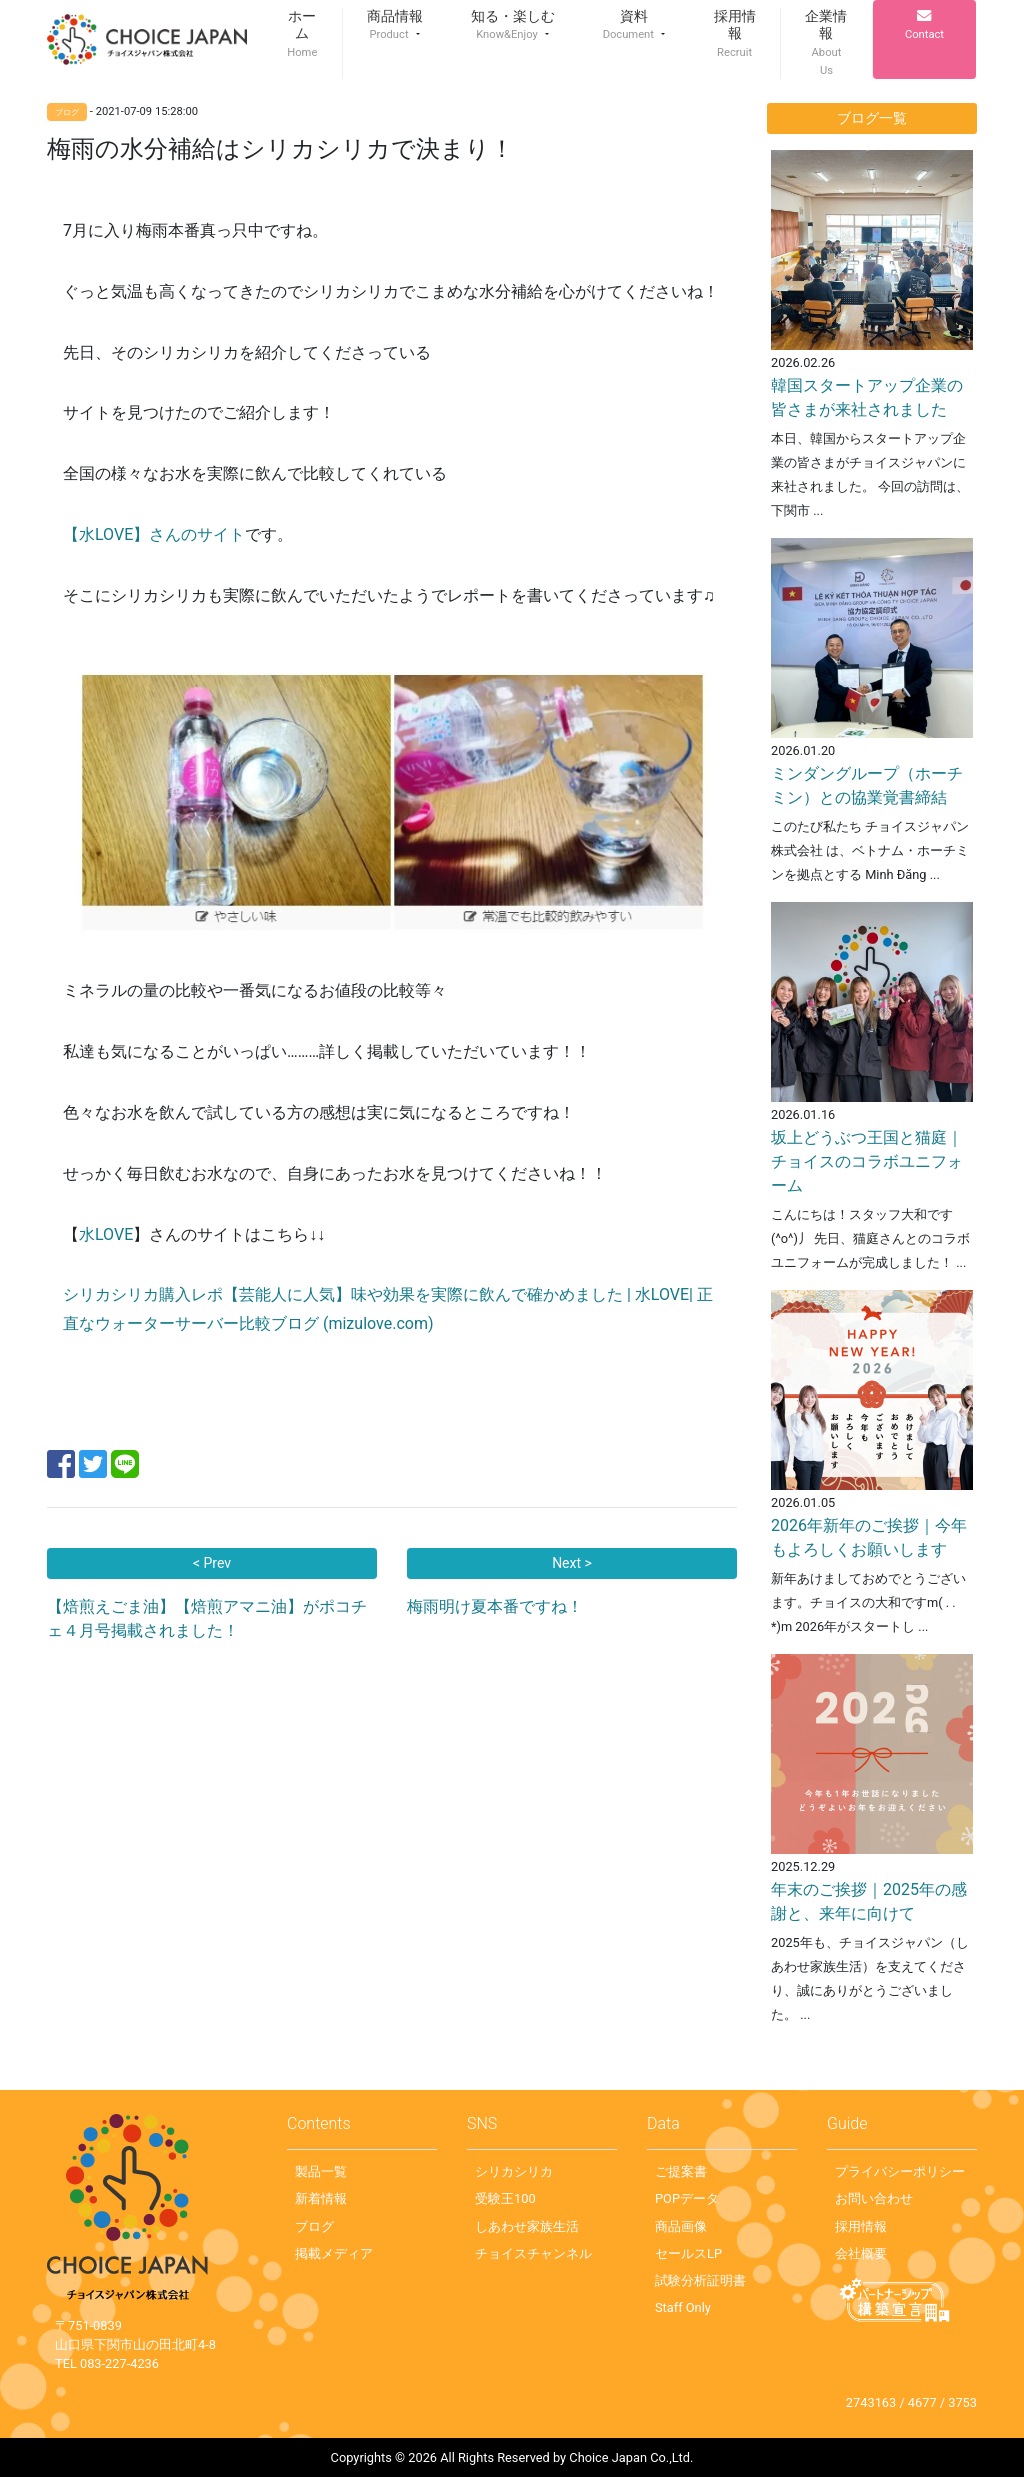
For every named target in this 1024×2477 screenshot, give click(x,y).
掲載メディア (334, 2253)
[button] (395, 26)
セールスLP (688, 2253)
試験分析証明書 (700, 2280)
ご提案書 (681, 2171)
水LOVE (106, 1234)
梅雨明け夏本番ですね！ (495, 1606)
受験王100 (505, 2198)
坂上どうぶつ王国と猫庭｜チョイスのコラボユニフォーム (867, 1161)
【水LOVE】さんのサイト (154, 534)
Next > (572, 1563)
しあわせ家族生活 (527, 2226)
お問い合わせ (874, 2198)
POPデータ (687, 2198)
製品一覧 (321, 2171)
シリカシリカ (514, 2171)
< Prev (212, 1563)
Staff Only (683, 2307)
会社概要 (861, 2253)
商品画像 (681, 2226)
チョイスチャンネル (533, 2253)
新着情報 (321, 2198)
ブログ (314, 2226)
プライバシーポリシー (900, 2171)
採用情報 (861, 2226)
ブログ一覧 (872, 118)
